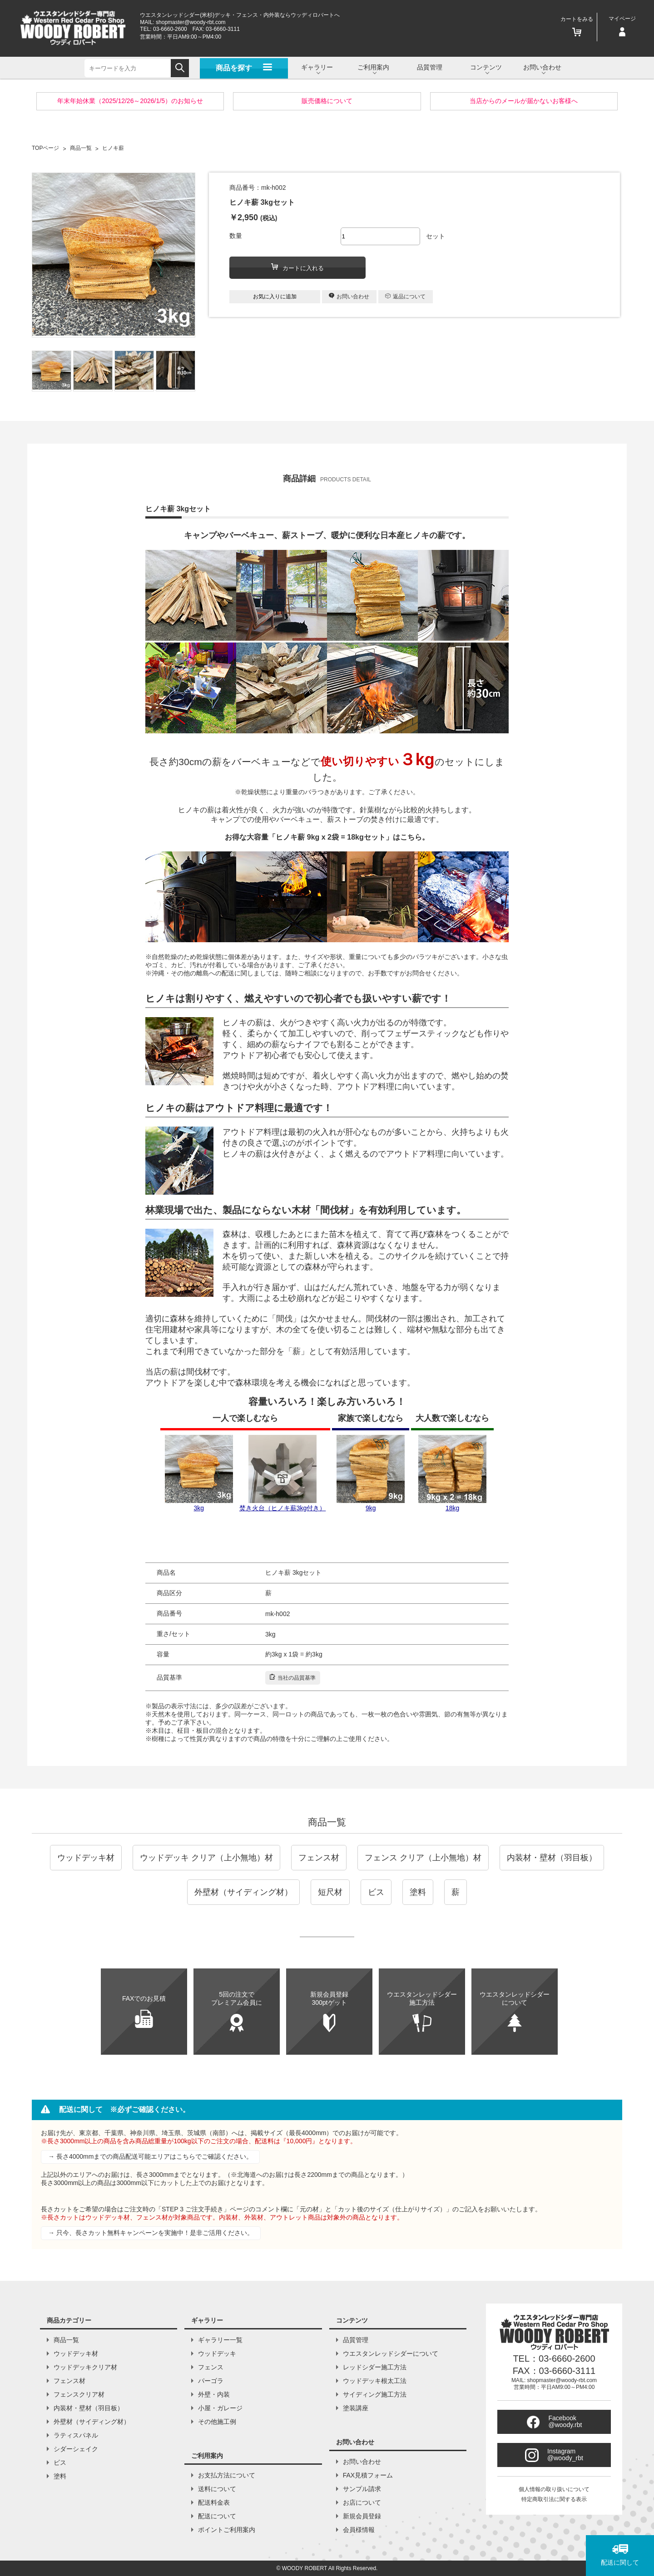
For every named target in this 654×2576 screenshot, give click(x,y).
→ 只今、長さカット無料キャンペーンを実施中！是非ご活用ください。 (150, 2232)
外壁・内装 (214, 2394)
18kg (452, 1473)
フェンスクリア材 (79, 2394)
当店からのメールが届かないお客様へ (524, 100)
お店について (362, 2502)
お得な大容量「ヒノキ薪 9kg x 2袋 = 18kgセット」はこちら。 (327, 837)
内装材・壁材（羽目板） (552, 1857)
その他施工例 (217, 2421)
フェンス (210, 2367)
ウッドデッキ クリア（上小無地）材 (206, 1857)
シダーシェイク (76, 2448)
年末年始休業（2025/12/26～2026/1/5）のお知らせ (130, 100)
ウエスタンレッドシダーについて (390, 2353)
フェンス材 (318, 1857)
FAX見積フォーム (368, 2475)
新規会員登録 (362, 2516)
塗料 (418, 1892)
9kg (371, 1473)
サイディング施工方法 (374, 2394)
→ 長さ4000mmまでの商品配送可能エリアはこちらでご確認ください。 (150, 2156)
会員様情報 (359, 2529)
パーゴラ (210, 2380)
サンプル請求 (362, 2488)
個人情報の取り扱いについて (554, 2489)
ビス (376, 1892)
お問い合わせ (349, 296)
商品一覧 (327, 1822)
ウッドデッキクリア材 (85, 2367)
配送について (217, 2516)
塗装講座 (355, 2408)
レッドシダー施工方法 (374, 2367)
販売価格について (327, 100)
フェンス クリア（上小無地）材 (423, 1857)
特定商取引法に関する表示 (554, 2499)
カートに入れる (297, 267)
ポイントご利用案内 (226, 2529)
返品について (405, 296)
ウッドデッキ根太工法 (374, 2380)
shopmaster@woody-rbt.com (191, 22)
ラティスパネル (76, 2435)
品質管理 (429, 67)
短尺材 (330, 1892)
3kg (199, 1473)
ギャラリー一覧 (220, 2340)
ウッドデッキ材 (85, 1857)
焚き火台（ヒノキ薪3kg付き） (282, 1473)
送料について (217, 2488)
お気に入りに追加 (275, 296)
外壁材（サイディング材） (243, 1892)
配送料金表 (214, 2502)
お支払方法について (226, 2475)
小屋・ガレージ (220, 2408)
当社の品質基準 (293, 1677)
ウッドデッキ (217, 2353)
